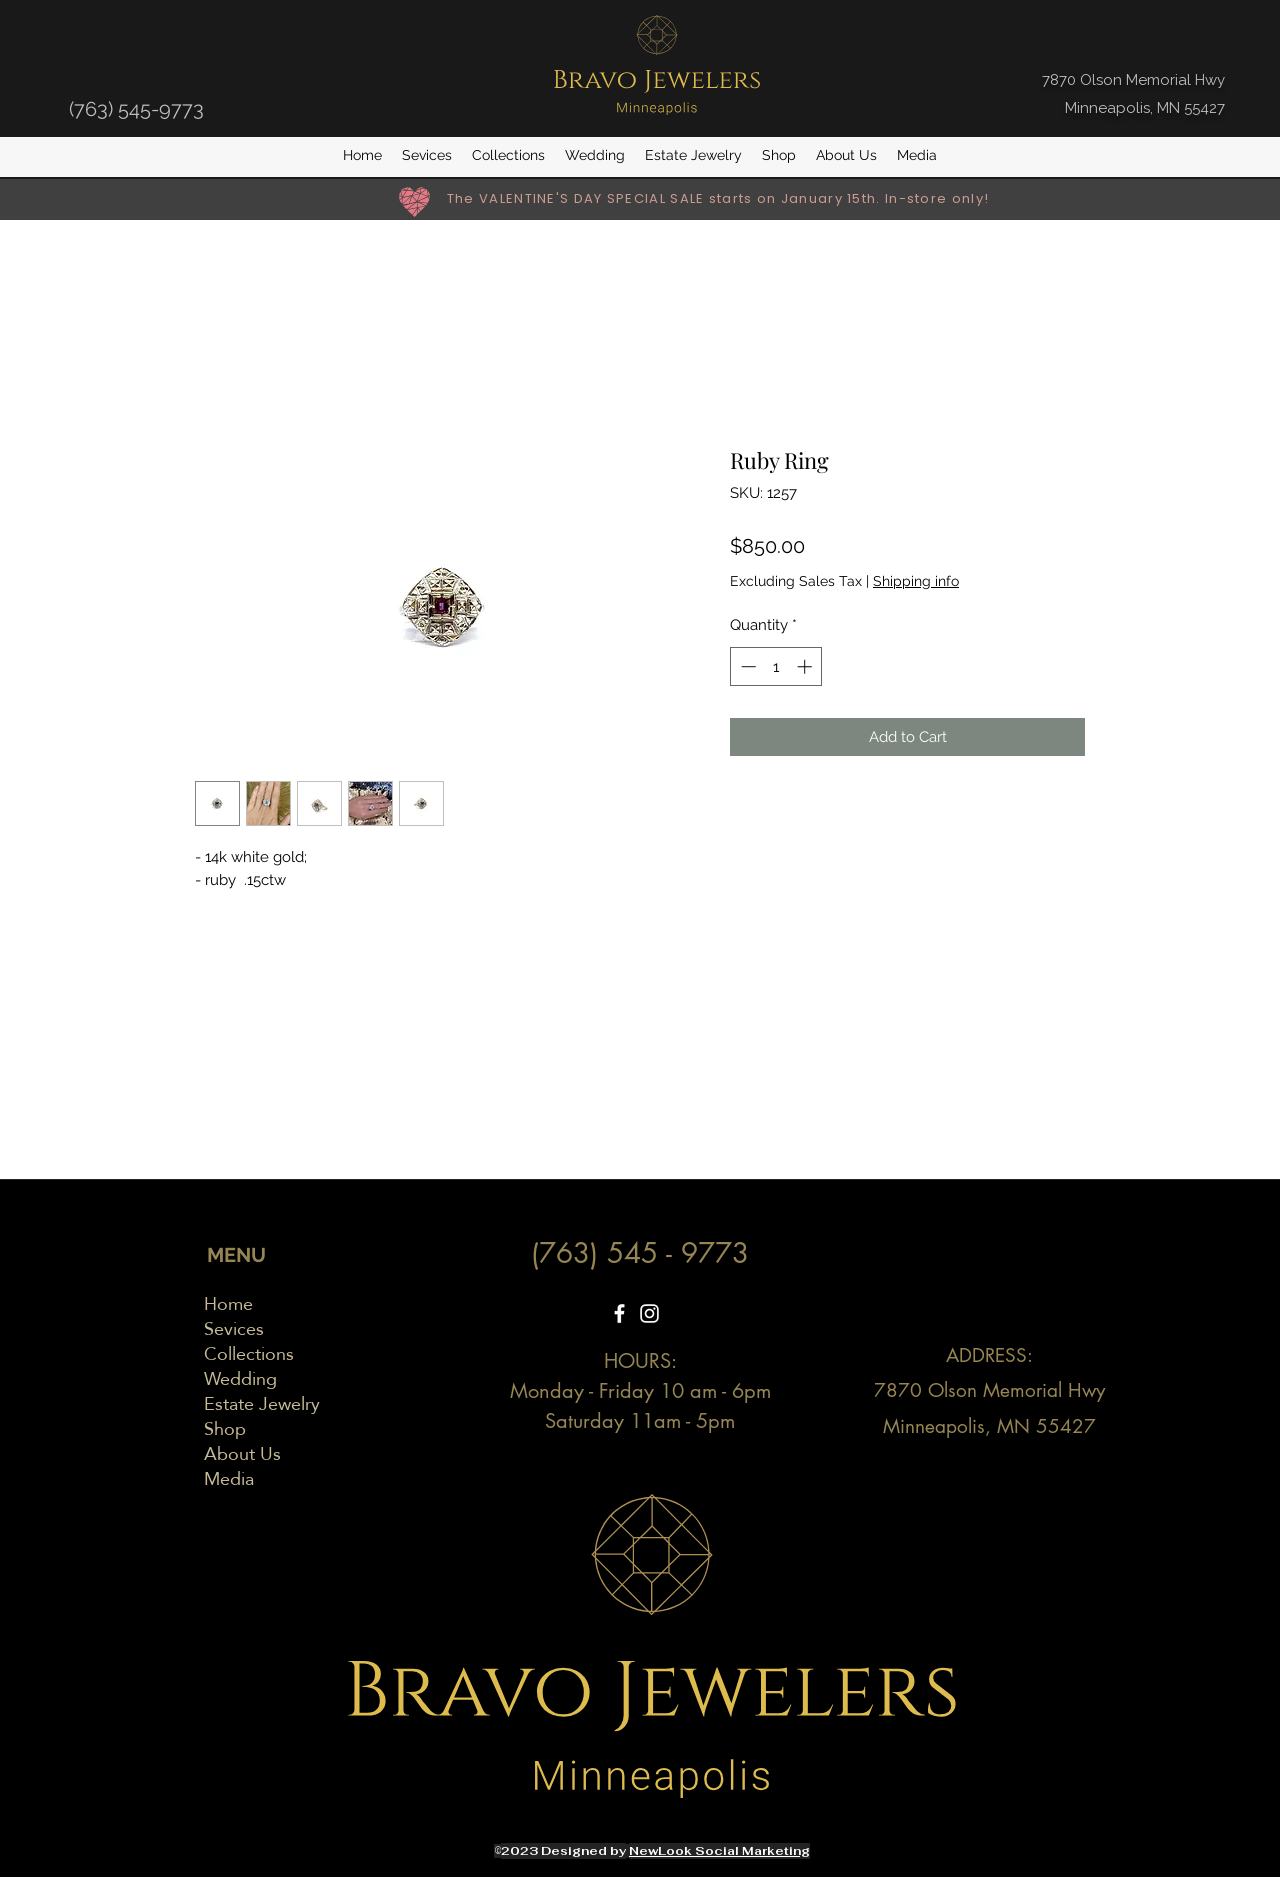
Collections (249, 1353)
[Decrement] (746, 666)
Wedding (240, 1378)
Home (228, 1303)
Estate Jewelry (262, 1403)
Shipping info (916, 581)
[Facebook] (619, 1313)
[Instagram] (649, 1313)
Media (229, 1478)
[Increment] (806, 666)
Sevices (234, 1328)
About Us (242, 1453)
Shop (225, 1428)
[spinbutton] (776, 666)
